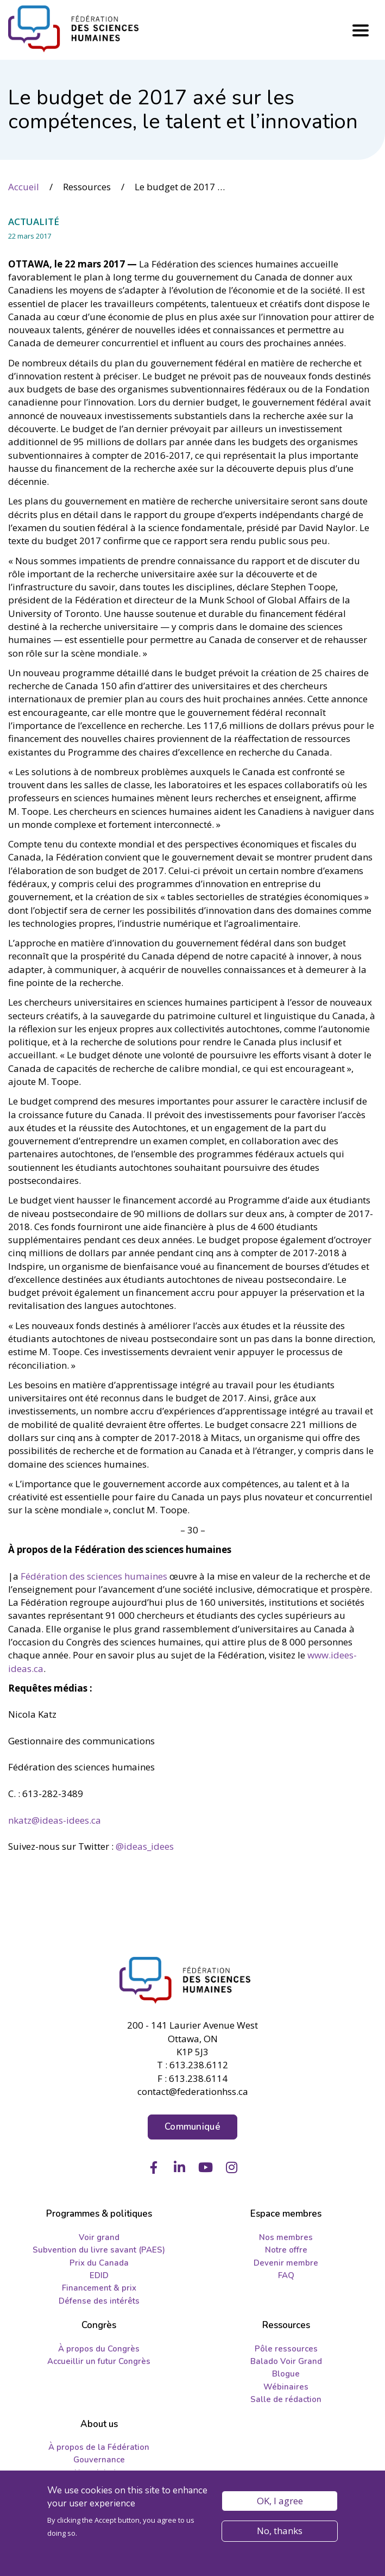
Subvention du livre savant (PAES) (99, 2249)
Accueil (23, 186)
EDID (99, 2275)
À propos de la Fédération (98, 2447)
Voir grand (99, 2237)
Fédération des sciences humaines (94, 1576)
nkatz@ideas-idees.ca (54, 1820)
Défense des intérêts (99, 2301)
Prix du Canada (99, 2262)
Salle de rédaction (285, 2399)
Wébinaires (285, 2386)
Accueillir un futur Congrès (98, 2361)
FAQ (286, 2275)
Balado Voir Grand (286, 2361)
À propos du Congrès (99, 2348)
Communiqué (192, 2126)
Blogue (286, 2373)
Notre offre (286, 2249)
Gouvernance (99, 2459)
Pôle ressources (286, 2348)
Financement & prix (99, 2287)
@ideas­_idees (145, 1846)
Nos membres (286, 2237)
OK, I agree (280, 2500)
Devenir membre (286, 2262)
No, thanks (279, 2531)
